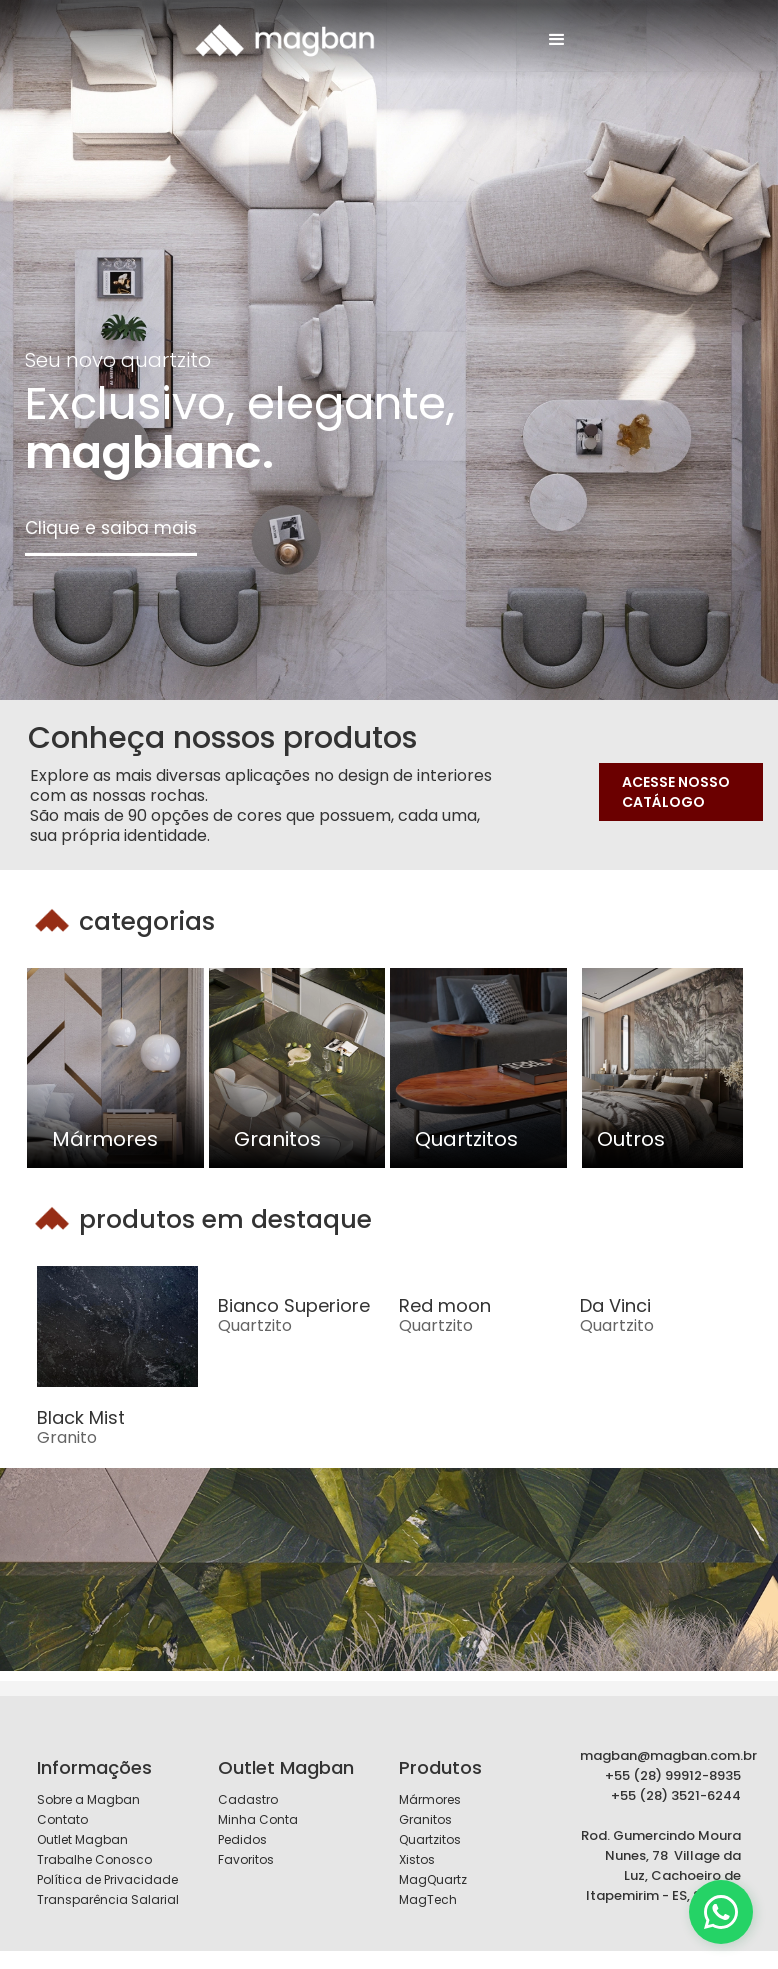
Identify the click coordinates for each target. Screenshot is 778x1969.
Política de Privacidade (107, 1879)
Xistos (417, 1859)
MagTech (428, 1899)
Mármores (430, 1799)
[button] (557, 40)
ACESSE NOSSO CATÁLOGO (676, 792)
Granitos (425, 1819)
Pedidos (242, 1839)
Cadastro (248, 1799)
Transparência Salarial (108, 1899)
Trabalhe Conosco (94, 1859)
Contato (62, 1819)
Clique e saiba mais (111, 528)
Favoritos (246, 1859)
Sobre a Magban (88, 1799)
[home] (284, 39)
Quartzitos (430, 1839)
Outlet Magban (82, 1839)
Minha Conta (258, 1819)
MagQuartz (433, 1879)
